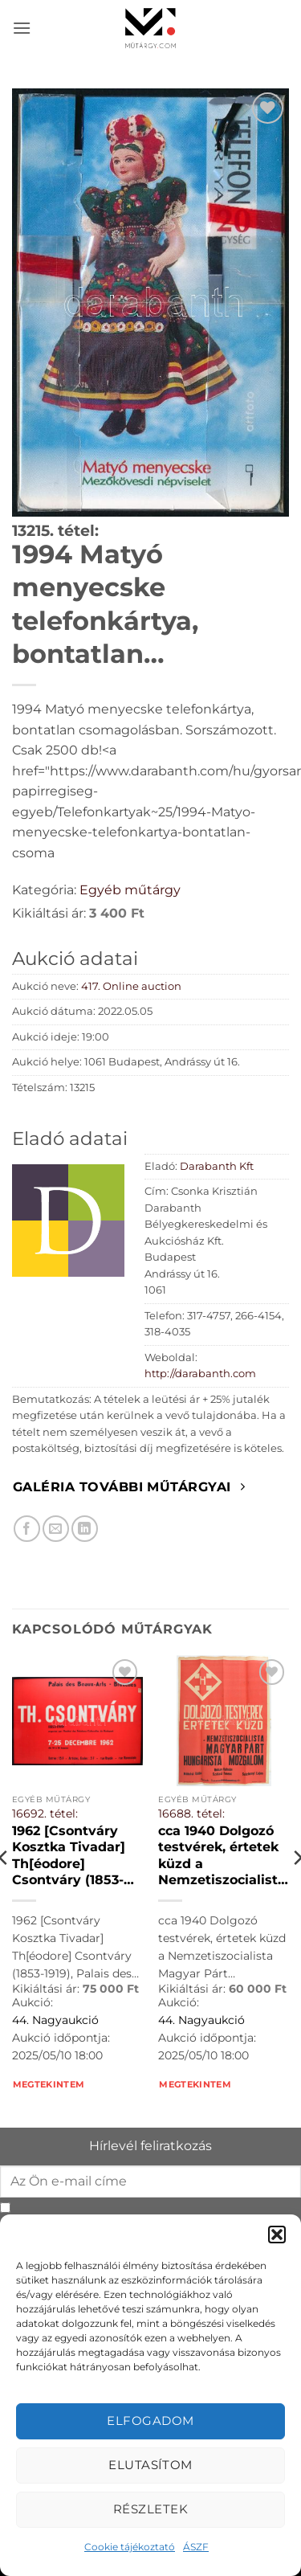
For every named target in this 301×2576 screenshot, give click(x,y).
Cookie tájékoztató (129, 2547)
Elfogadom (150, 2420)
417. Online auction (131, 986)
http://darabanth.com (200, 1374)
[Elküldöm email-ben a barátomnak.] (56, 1528)
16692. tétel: (45, 1813)
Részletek (150, 2509)
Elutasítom (150, 2464)
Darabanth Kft (217, 1166)
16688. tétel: (191, 1813)
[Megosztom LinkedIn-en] (84, 1528)
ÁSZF (196, 2547)
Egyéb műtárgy (130, 890)
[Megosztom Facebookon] (27, 1528)
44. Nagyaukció (55, 2020)
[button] (277, 2234)
